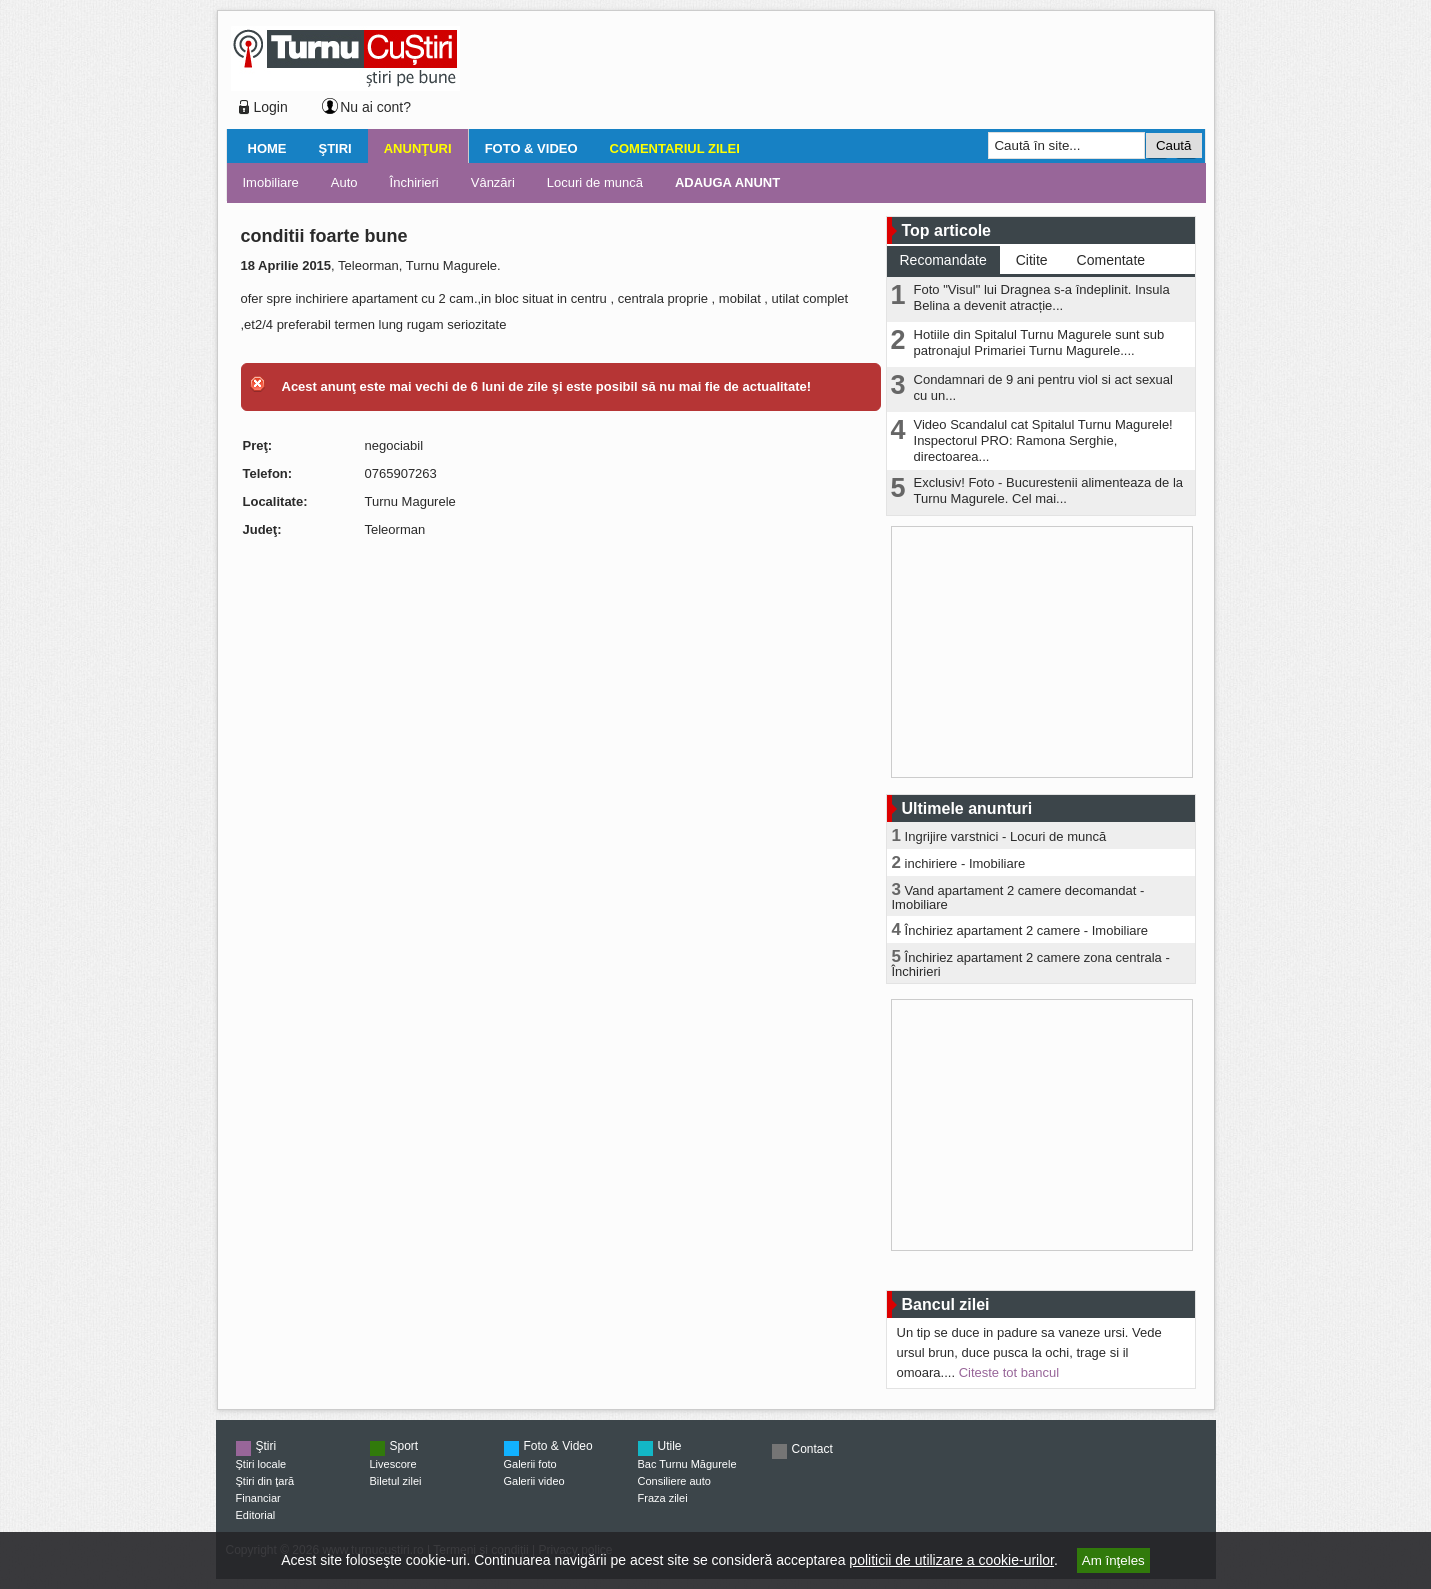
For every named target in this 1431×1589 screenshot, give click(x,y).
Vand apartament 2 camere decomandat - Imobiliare (1018, 897)
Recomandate (943, 260)
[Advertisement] (827, 74)
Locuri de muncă (595, 182)
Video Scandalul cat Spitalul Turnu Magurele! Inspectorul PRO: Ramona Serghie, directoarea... (1043, 440)
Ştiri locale (261, 1464)
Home (267, 148)
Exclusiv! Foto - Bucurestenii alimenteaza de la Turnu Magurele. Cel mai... (1049, 490)
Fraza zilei (663, 1498)
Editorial (256, 1515)
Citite (1032, 260)
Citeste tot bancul (1009, 1372)
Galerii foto (530, 1464)
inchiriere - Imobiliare (965, 863)
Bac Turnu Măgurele (687, 1464)
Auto (344, 182)
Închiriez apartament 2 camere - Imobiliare (1027, 930)
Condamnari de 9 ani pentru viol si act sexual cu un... (1043, 387)
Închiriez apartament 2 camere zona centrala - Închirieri (1031, 964)
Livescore (393, 1464)
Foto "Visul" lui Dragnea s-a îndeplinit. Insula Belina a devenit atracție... (1042, 297)
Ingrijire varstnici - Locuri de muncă (1006, 836)
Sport (404, 1446)
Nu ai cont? (375, 107)
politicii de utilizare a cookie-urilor (951, 1560)
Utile (670, 1446)
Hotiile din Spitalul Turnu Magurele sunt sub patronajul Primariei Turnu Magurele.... (1039, 342)
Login (271, 107)
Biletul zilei (396, 1481)
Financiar (258, 1498)
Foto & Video (531, 148)
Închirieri (414, 182)
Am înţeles (1113, 1560)
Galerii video (534, 1481)
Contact (812, 1449)
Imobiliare (271, 182)
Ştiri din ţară (265, 1481)
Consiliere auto (674, 1481)
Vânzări (493, 182)
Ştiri (335, 148)
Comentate (1111, 260)
